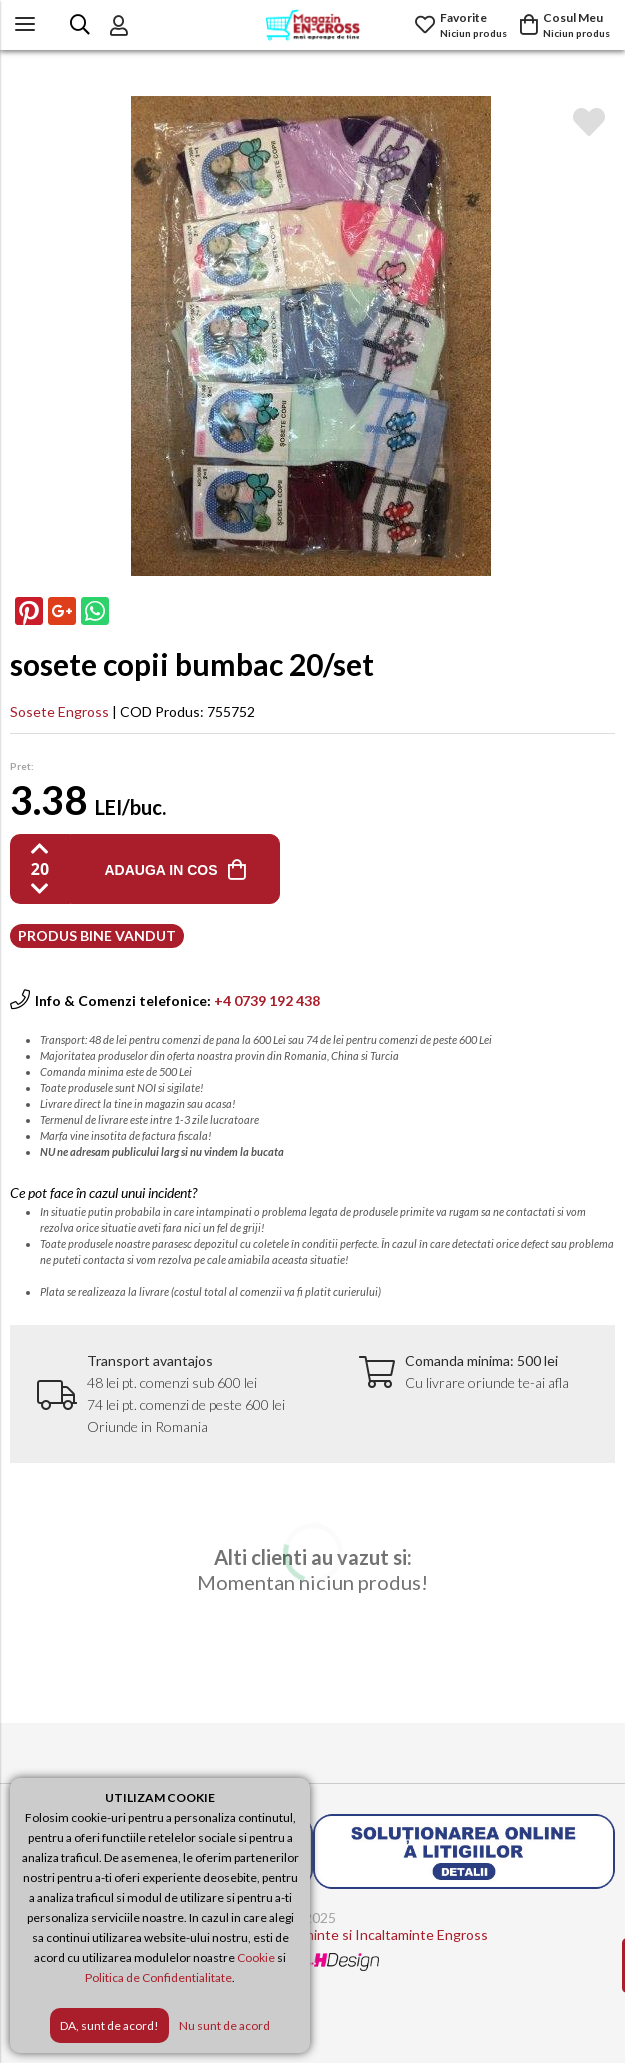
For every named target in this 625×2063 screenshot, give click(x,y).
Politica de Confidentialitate (158, 1977)
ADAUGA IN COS (160, 870)
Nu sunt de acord (224, 2025)
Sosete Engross (59, 711)
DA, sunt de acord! (109, 2025)
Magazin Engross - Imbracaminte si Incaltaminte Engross (312, 1934)
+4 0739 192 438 (267, 1000)
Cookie (256, 1957)
